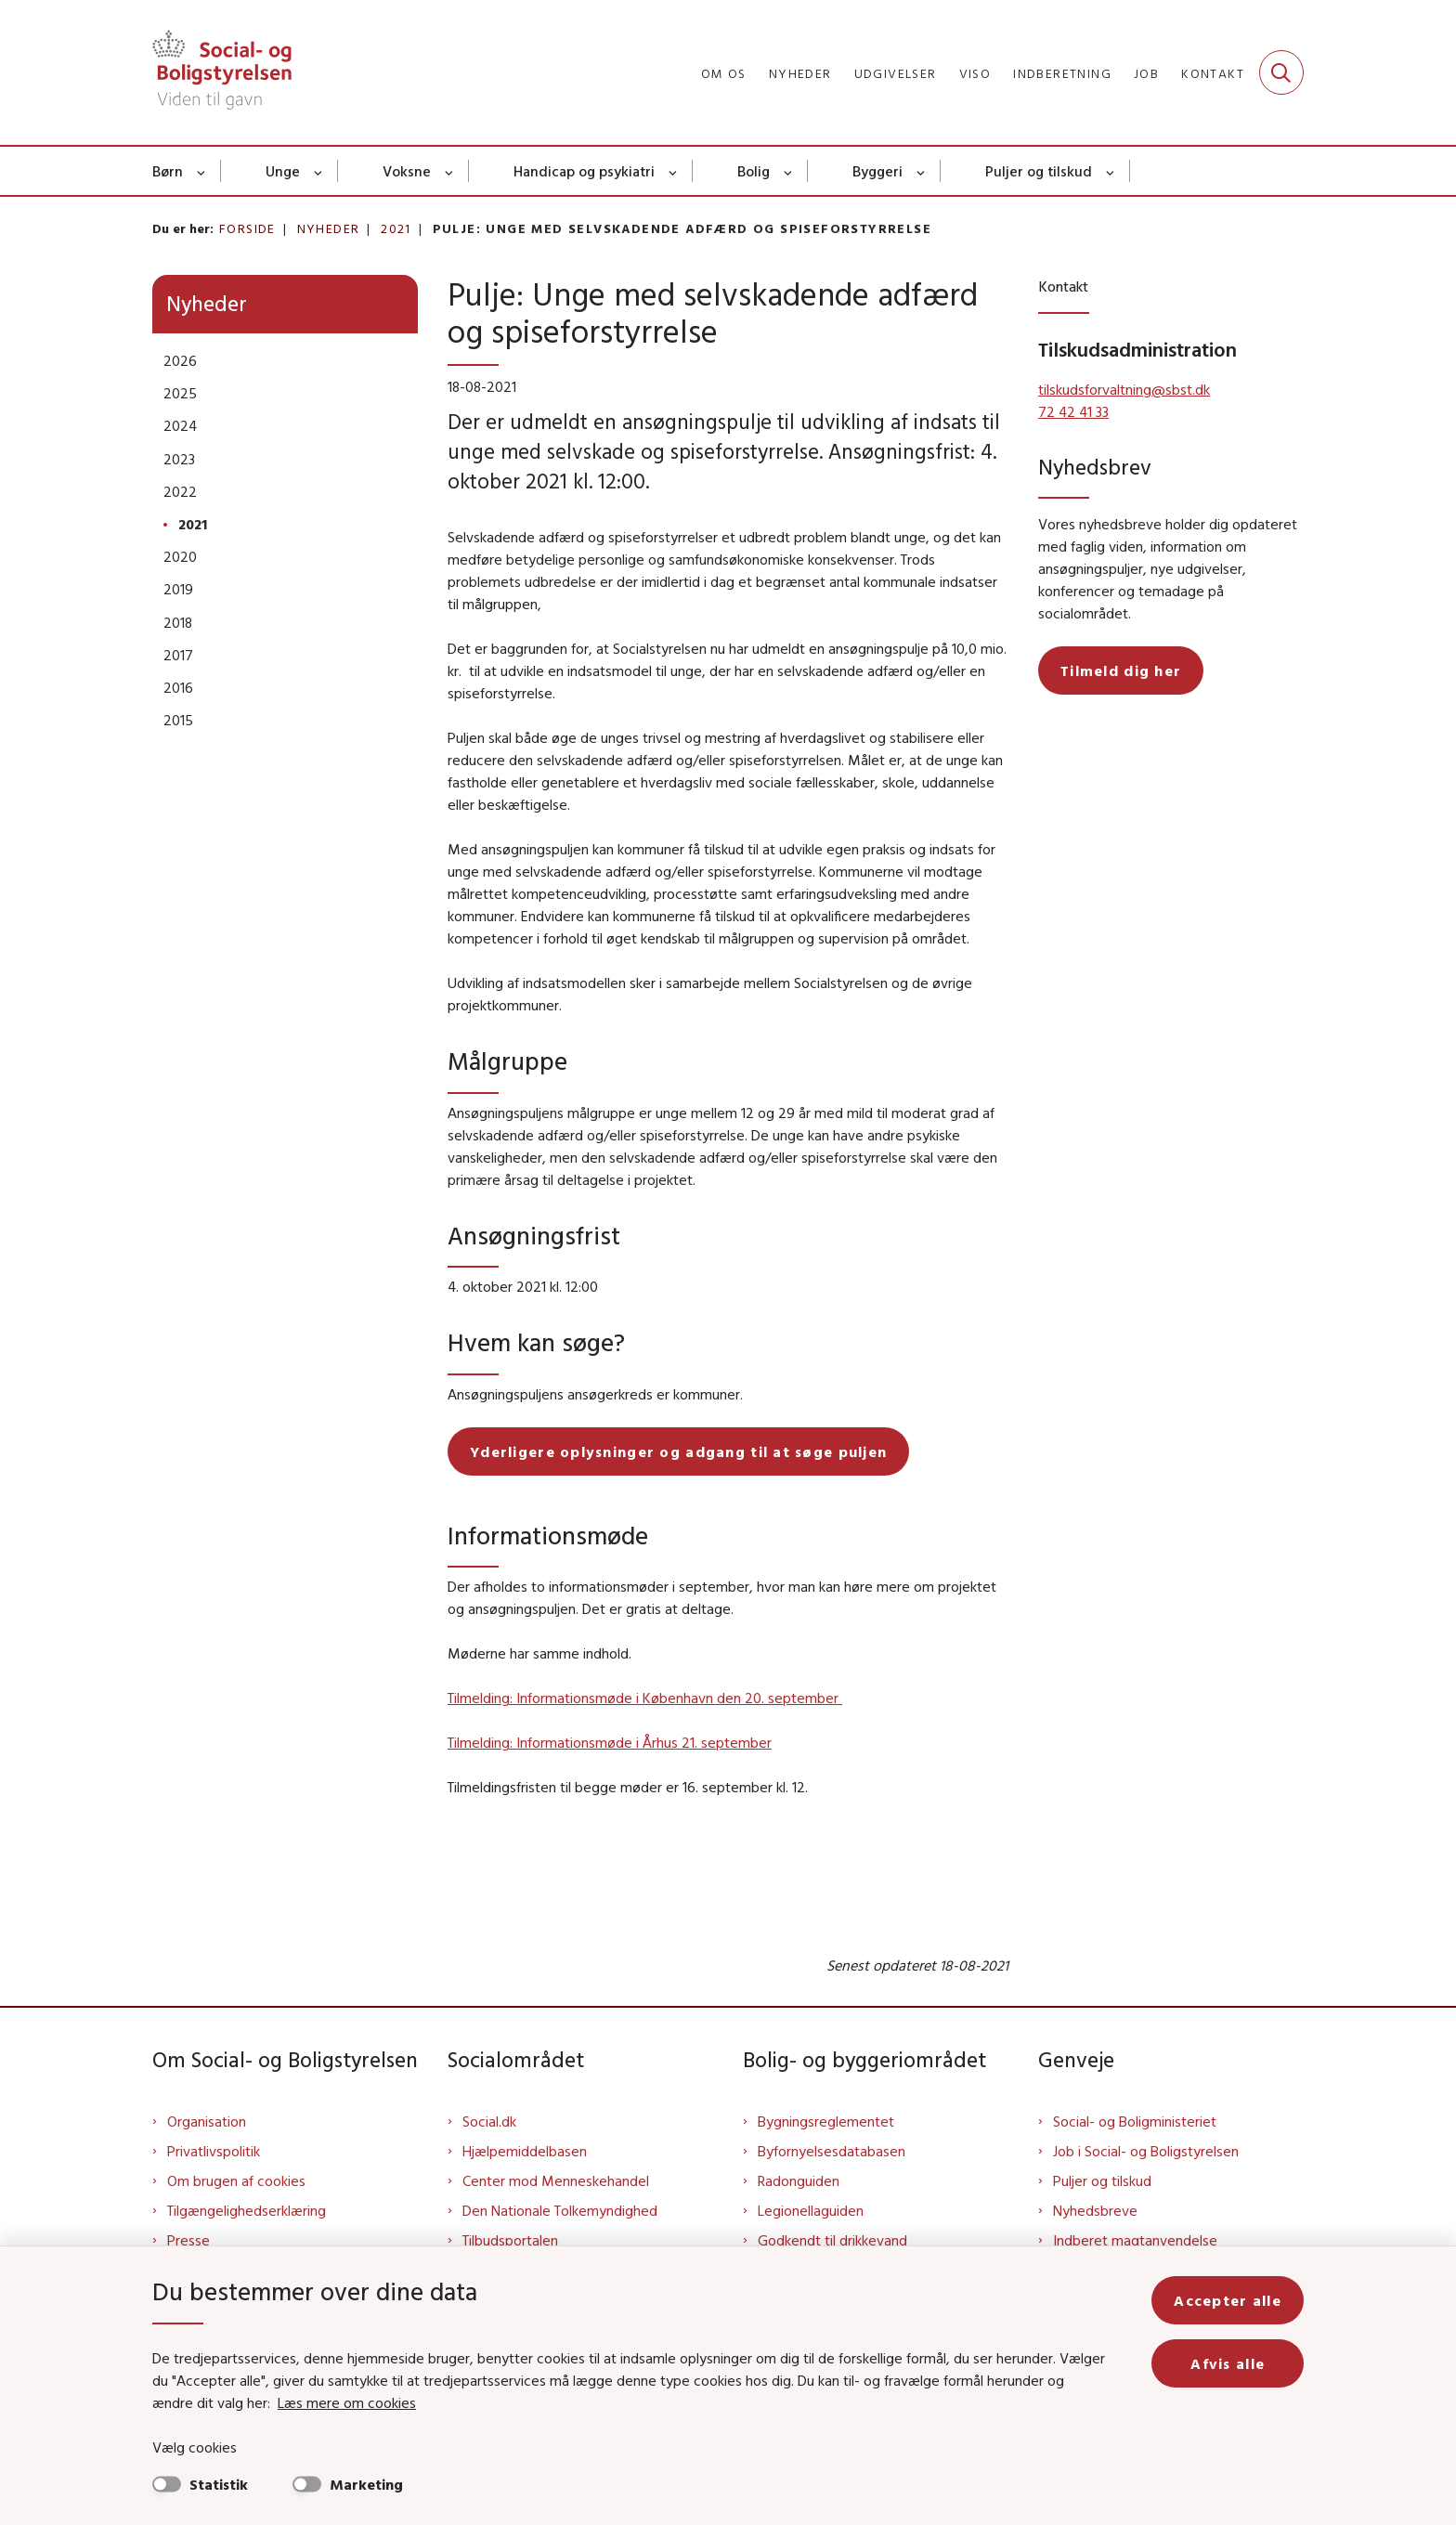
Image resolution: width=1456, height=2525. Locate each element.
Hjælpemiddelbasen (524, 2150)
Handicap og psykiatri (584, 171)
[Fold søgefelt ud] (1281, 72)
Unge (283, 171)
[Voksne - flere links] (450, 171)
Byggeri (877, 171)
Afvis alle (1227, 2363)
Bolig (753, 171)
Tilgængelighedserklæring (246, 2210)
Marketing (366, 2484)
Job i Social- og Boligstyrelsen (1146, 2150)
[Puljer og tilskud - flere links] (1111, 171)
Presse (188, 2240)
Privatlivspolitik (213, 2150)
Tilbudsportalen (510, 2240)
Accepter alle (1227, 2300)
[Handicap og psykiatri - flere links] (674, 171)
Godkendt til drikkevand (832, 2240)
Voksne (407, 171)
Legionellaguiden (811, 2210)
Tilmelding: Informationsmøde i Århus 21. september (610, 1742)
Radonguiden (798, 2180)
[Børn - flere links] (202, 171)
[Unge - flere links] (319, 171)
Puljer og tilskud (1038, 171)
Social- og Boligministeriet (1134, 2121)
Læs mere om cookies (347, 2402)
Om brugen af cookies (236, 2180)
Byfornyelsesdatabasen (831, 2150)
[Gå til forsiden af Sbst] (222, 72)
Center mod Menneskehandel (555, 2180)
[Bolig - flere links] (789, 171)
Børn (167, 171)
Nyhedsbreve (1095, 2210)
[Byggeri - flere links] (922, 171)
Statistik (218, 2484)
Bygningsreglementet (826, 2121)
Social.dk (489, 2121)
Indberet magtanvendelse (1135, 2240)
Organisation (206, 2121)
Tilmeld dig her (1120, 670)
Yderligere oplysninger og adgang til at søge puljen (678, 1451)
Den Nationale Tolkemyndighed (559, 2210)
